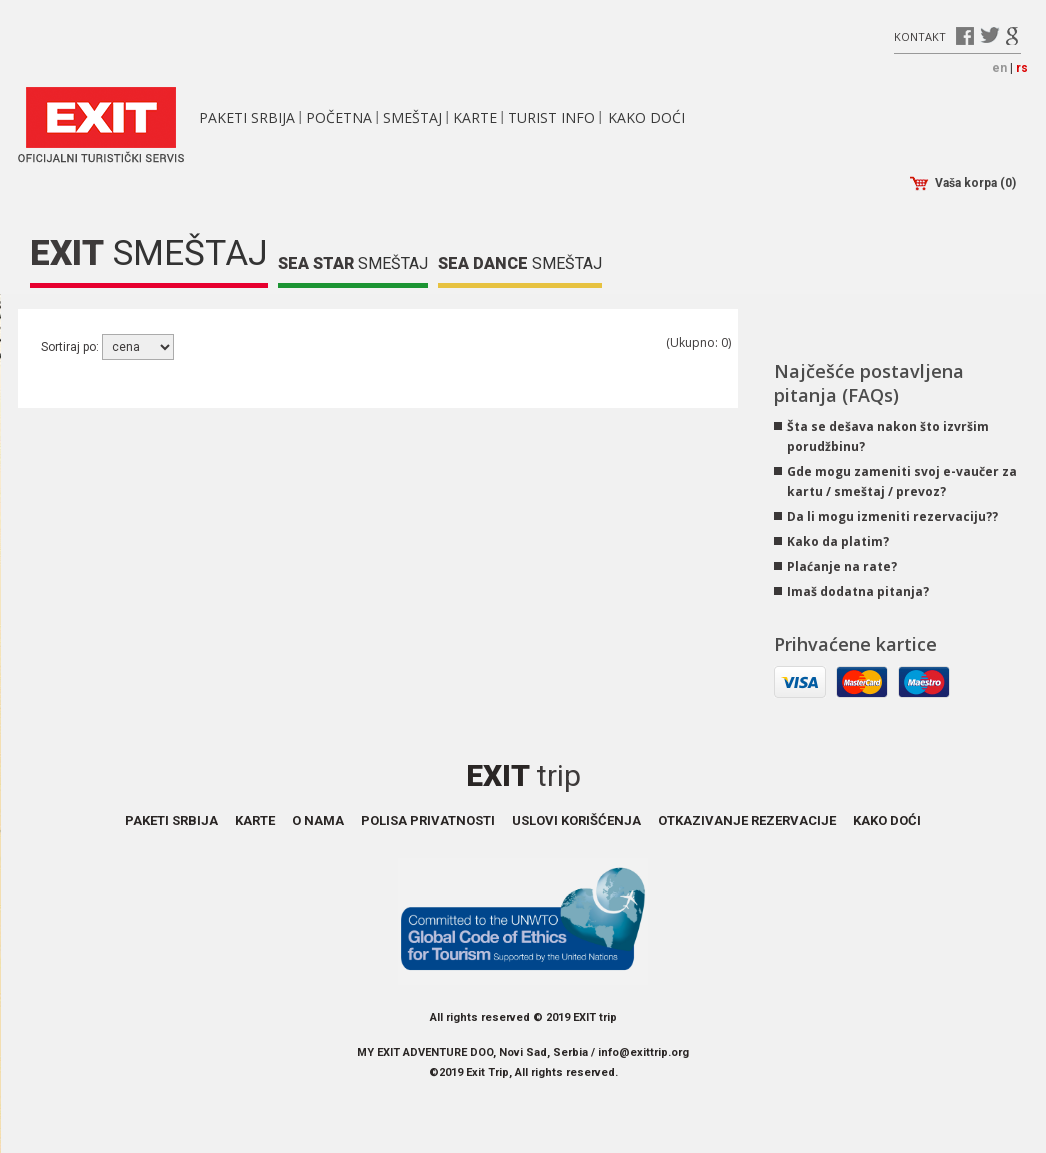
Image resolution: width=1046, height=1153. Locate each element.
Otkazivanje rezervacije (747, 820)
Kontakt (920, 35)
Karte (475, 117)
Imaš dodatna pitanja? (858, 591)
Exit (523, 775)
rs (1022, 68)
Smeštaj (412, 117)
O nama (318, 820)
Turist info (551, 117)
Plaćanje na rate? (842, 566)
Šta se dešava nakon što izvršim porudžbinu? (888, 436)
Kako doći (646, 117)
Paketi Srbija (247, 117)
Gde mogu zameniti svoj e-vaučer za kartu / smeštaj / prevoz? (902, 481)
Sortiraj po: (71, 347)
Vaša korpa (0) (963, 183)
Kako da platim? (838, 541)
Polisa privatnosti (428, 820)
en (999, 68)
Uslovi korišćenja (576, 820)
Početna (339, 117)
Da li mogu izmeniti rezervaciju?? (892, 516)
